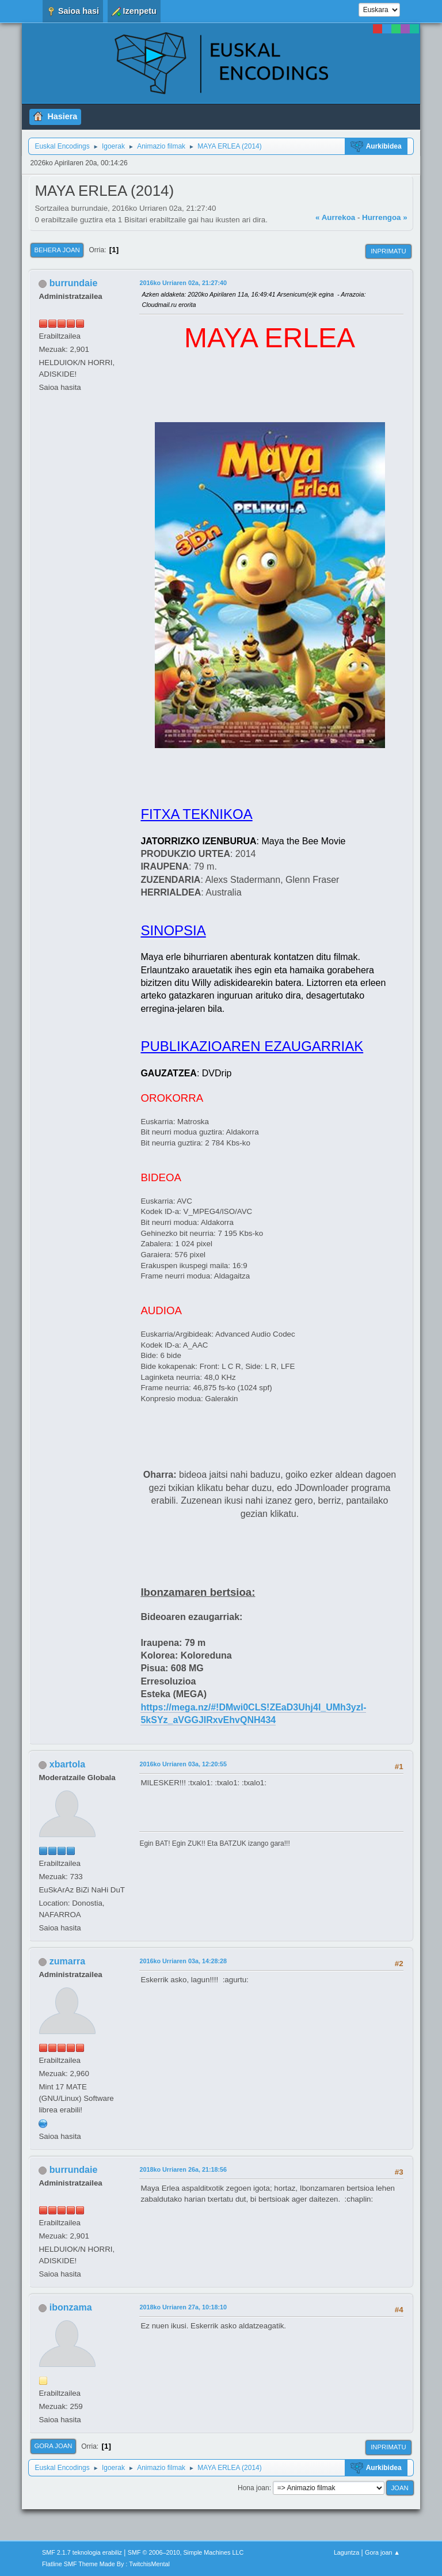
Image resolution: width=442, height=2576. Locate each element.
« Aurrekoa (335, 217)
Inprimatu (388, 251)
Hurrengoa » (384, 217)
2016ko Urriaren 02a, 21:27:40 (183, 282)
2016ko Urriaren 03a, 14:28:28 (183, 1960)
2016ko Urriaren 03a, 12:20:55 (183, 1764)
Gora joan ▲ (382, 2552)
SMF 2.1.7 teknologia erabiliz (82, 2552)
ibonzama (70, 2307)
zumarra (67, 1961)
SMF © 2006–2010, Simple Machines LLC (186, 2552)
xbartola (67, 1764)
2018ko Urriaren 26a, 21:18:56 (183, 2169)
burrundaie (73, 283)
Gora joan (53, 2445)
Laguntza (346, 2552)
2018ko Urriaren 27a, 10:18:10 (183, 2307)
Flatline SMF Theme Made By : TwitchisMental (106, 2563)
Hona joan (253, 2488)
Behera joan (56, 249)
